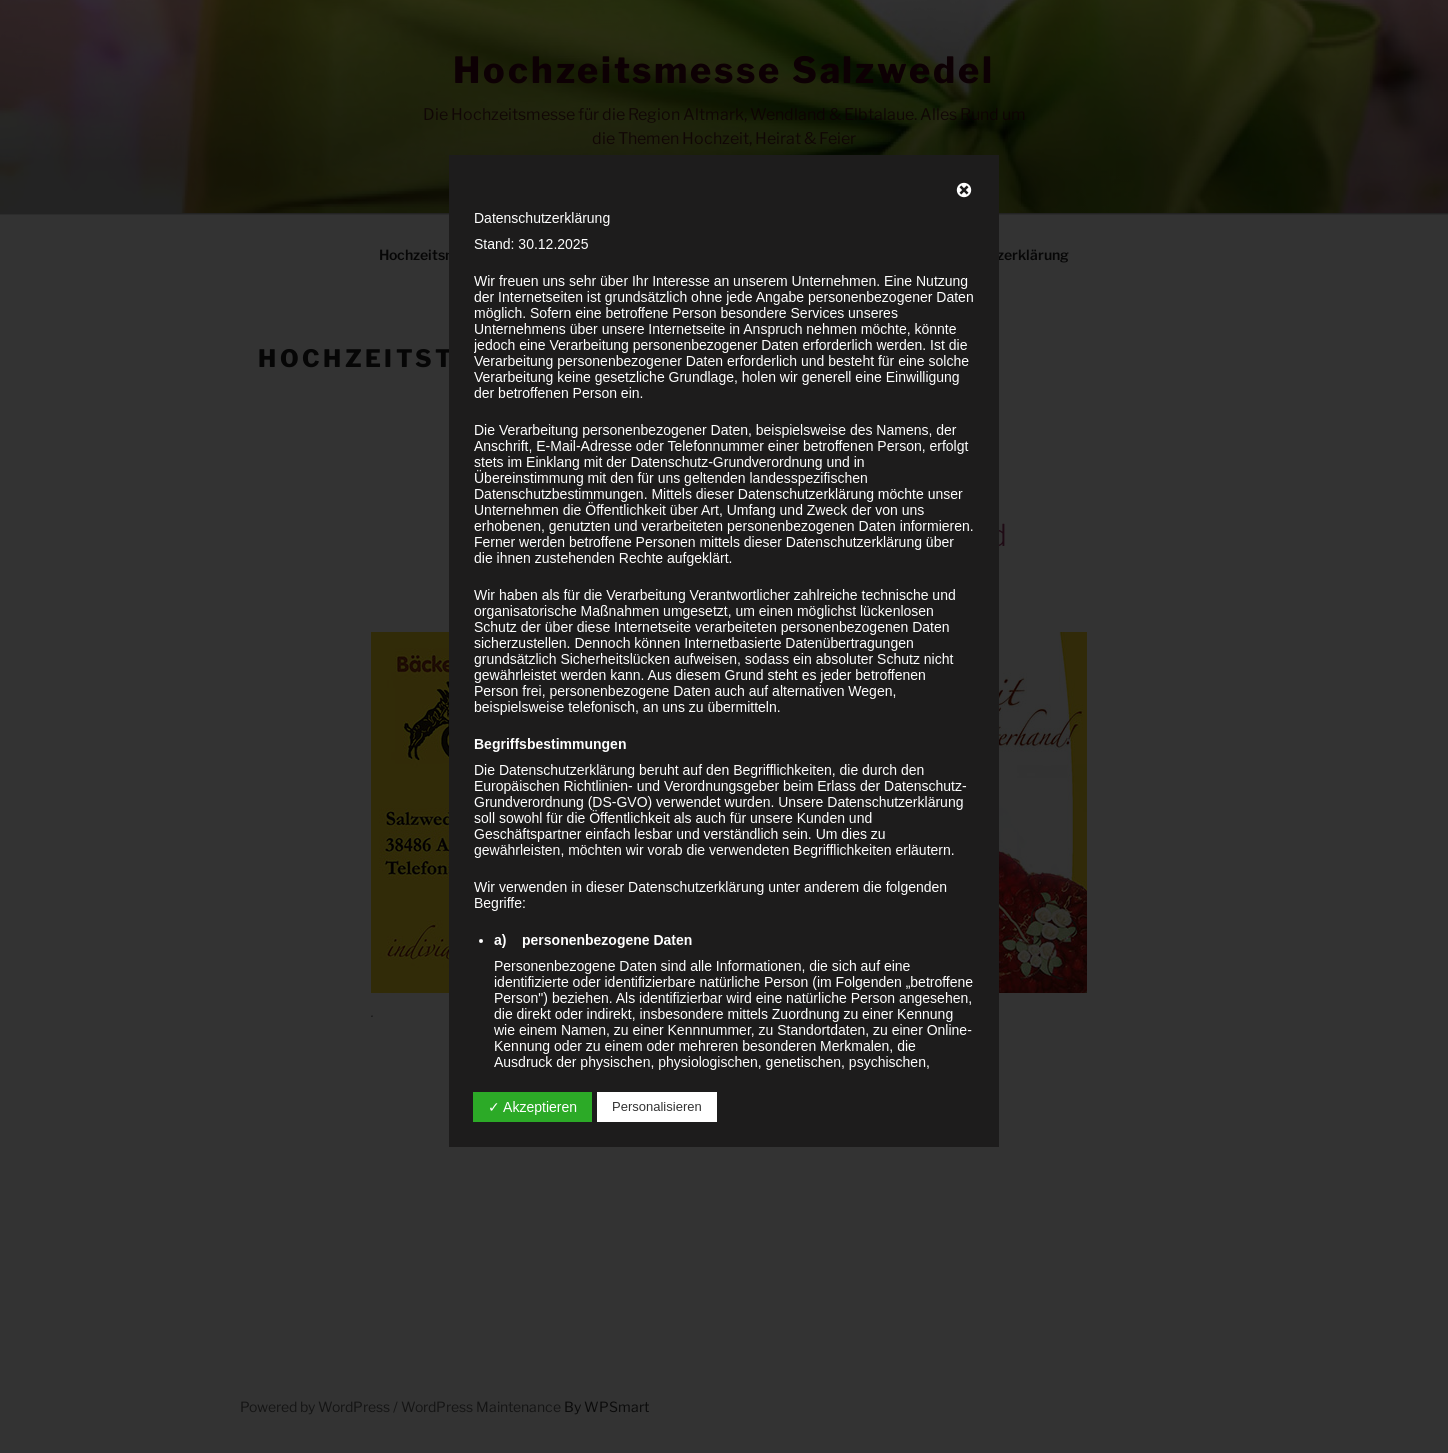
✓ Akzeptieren (532, 1107)
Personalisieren (657, 1106)
